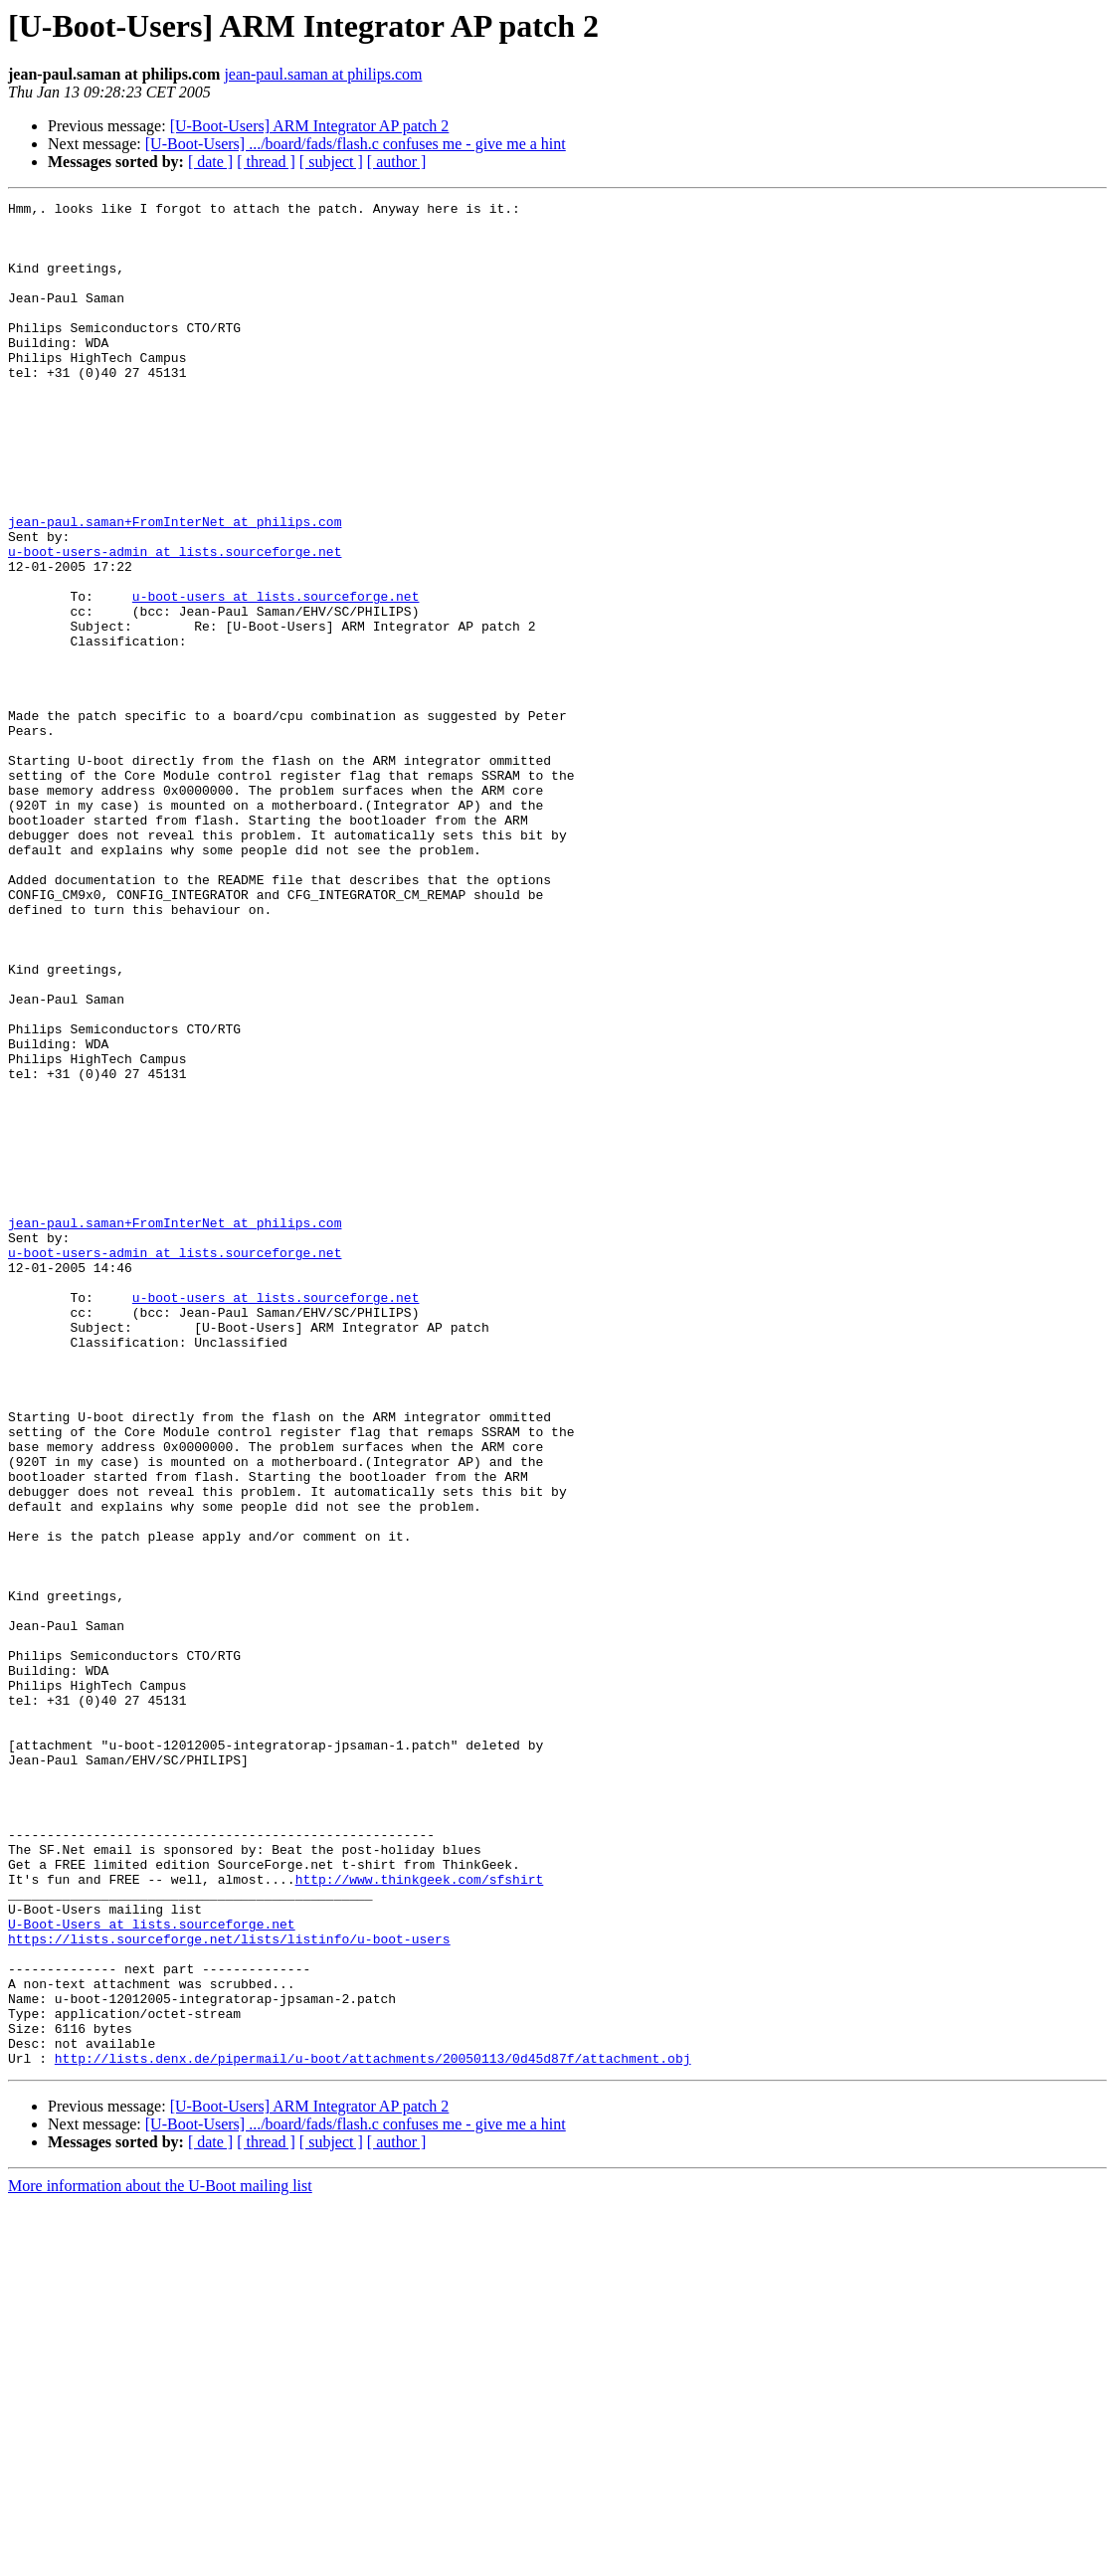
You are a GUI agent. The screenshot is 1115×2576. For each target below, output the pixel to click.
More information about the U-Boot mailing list (160, 2558)
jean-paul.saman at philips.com (323, 74)
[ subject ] (331, 161)
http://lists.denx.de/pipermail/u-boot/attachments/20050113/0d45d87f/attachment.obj (373, 2431)
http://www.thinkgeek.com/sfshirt (419, 2216)
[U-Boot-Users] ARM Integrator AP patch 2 (310, 125)
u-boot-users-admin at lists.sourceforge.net (174, 623)
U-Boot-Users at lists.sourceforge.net (151, 2270)
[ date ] (210, 161)
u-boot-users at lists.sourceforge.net (276, 676)
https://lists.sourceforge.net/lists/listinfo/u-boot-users (229, 2288)
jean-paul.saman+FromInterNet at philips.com (174, 587)
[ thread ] (266, 161)
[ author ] (397, 161)
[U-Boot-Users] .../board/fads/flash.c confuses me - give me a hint (355, 143)
